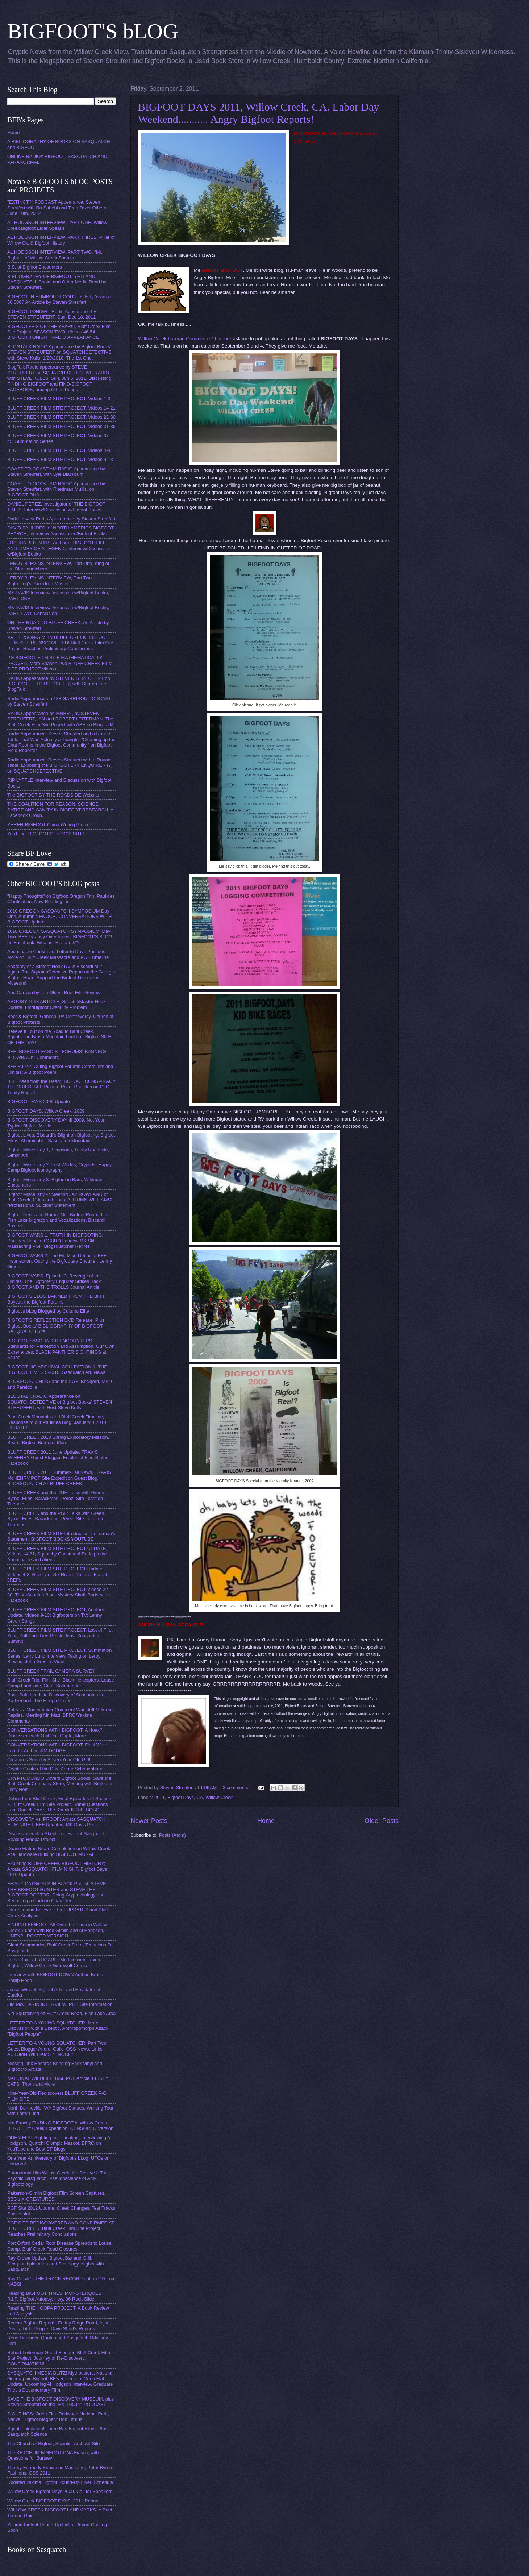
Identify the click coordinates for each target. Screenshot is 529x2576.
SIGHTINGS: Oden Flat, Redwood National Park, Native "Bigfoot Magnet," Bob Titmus (58, 2416)
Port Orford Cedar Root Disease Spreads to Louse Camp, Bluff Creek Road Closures (59, 2245)
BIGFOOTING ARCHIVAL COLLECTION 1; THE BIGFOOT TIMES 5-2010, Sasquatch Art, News (57, 1369)
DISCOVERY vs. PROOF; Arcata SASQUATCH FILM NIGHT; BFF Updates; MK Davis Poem (56, 1821)
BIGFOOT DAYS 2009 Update (38, 1101)
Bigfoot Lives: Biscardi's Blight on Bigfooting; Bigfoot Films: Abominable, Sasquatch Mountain (61, 1137)
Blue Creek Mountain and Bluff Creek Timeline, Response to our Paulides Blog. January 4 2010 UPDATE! (56, 1422)
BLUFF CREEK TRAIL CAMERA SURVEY (51, 1671)
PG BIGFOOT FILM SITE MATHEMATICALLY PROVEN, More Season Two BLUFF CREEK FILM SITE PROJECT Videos (59, 663)
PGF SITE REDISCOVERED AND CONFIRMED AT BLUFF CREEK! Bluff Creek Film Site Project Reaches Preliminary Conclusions (60, 2228)
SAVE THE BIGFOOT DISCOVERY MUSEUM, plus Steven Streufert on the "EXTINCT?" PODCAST (60, 2401)
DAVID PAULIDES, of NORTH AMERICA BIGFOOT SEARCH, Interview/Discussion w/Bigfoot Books (60, 530)
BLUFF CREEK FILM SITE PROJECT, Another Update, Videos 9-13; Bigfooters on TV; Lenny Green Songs (55, 1615)
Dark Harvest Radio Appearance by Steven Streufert (61, 519)
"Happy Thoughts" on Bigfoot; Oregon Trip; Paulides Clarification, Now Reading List (61, 898)
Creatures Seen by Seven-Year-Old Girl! (48, 1759)
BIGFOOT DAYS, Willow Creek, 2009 (45, 1111)
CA (199, 1797)
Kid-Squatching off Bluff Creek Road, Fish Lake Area (61, 2013)
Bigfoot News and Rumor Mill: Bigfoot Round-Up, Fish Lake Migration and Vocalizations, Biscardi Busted (57, 1220)
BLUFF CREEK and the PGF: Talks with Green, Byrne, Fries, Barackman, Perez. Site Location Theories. (56, 1498)
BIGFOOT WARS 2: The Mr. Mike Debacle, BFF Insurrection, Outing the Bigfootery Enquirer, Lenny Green (59, 1261)
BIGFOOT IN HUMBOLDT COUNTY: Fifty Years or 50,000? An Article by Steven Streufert (59, 299)
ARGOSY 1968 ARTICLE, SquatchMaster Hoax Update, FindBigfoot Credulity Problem (56, 1004)
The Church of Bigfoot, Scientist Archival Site (53, 2443)
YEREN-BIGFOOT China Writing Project (49, 824)
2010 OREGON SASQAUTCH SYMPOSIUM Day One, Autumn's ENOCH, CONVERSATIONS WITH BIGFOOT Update (59, 916)
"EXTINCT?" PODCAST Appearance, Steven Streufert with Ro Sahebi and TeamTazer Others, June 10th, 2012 (57, 207)
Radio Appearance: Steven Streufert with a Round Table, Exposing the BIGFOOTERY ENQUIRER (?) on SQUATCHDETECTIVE (60, 765)
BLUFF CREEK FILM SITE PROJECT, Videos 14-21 (61, 408)
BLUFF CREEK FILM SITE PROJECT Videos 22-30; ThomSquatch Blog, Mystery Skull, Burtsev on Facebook (58, 1595)
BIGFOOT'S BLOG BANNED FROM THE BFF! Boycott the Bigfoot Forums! (55, 1298)
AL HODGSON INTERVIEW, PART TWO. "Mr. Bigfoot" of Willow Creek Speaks (55, 254)
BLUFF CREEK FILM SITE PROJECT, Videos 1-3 (59, 398)
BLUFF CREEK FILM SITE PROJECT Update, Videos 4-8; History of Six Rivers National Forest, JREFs (57, 1574)
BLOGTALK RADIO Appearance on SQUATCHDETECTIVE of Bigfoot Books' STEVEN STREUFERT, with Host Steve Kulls (59, 1401)
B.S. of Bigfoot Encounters (34, 267)
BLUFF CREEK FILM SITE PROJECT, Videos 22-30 (61, 417)
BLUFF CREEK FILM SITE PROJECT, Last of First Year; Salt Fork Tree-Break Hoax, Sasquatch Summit (59, 1635)
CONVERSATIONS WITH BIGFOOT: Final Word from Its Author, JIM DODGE (57, 1747)
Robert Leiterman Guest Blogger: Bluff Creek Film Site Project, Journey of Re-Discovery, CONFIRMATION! (58, 2358)
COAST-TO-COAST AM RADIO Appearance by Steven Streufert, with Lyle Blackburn (56, 471)
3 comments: (237, 1787)
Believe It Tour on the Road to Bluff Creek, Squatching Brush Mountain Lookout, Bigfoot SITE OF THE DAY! (59, 1037)
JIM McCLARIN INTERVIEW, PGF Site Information (59, 2004)
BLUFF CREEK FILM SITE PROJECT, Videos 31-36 (61, 426)
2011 (159, 1797)
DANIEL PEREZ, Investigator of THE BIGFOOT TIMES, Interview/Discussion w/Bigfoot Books (56, 506)
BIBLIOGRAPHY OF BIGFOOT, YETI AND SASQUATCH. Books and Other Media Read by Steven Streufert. (56, 282)
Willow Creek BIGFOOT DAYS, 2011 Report (53, 2501)
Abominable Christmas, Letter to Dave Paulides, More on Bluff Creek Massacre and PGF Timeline (58, 954)
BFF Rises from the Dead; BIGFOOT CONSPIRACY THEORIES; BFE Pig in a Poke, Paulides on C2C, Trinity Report (61, 1087)
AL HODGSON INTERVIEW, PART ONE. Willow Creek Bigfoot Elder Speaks (57, 225)
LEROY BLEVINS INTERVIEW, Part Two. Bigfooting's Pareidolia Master (50, 580)
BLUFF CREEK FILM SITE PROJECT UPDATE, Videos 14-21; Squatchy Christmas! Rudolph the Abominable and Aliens (57, 1554)
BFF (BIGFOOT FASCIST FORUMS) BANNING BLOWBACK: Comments (56, 1054)
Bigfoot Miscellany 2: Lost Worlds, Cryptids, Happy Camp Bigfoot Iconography (59, 1167)
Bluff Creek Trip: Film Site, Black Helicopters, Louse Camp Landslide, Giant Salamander (60, 1682)
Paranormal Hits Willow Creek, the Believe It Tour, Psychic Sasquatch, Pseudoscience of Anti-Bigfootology (58, 2178)
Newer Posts (148, 1820)
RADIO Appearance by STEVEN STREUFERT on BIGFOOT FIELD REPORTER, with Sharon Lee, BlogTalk (58, 684)
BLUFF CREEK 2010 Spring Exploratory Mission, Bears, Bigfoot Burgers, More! (58, 1439)
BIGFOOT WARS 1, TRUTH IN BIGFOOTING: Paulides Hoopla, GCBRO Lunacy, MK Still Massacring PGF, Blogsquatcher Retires (55, 1240)
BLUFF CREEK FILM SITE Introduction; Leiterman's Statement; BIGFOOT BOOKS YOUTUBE (61, 1536)
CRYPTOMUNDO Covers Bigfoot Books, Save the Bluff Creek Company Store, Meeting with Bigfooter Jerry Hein (60, 1783)
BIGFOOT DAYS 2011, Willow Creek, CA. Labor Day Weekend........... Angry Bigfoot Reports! (258, 113)
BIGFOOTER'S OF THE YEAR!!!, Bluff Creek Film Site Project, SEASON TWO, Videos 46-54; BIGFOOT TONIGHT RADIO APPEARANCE (59, 332)
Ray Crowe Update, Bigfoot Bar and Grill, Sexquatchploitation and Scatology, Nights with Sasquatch (55, 2263)
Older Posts (382, 1820)
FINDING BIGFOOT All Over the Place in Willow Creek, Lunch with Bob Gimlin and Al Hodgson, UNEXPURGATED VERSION (57, 1930)
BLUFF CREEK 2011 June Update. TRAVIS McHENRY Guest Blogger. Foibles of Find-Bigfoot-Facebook (59, 1457)
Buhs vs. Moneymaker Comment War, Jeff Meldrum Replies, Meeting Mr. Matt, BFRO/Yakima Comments (60, 1715)
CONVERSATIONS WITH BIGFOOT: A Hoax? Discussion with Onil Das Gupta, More (54, 1732)
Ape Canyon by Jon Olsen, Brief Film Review (53, 992)
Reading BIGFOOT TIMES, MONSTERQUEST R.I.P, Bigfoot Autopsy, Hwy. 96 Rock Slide (55, 2295)
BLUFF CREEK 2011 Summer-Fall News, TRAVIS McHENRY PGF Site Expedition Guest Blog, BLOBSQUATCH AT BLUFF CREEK (59, 1478)
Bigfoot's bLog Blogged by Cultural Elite (48, 1311)
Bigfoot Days (180, 1797)
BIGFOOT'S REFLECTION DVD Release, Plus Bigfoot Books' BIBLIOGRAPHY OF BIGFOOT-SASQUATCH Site (55, 1325)
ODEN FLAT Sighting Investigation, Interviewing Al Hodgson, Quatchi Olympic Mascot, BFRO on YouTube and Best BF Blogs (59, 2143)
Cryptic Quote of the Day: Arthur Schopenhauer (56, 1768)
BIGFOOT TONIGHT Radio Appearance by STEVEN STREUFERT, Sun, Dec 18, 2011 (51, 314)
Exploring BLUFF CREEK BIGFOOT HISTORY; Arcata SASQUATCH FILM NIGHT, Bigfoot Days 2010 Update (57, 1869)
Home (266, 1820)
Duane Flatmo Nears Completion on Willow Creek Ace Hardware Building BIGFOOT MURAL (58, 1851)
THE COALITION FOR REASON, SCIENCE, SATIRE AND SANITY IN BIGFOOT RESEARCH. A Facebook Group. (60, 809)
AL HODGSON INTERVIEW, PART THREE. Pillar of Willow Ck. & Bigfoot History (61, 239)
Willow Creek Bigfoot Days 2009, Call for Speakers (59, 2491)
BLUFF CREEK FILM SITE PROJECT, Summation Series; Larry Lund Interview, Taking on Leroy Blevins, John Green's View (59, 1656)
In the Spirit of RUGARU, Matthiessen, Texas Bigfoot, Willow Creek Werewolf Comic (53, 1962)
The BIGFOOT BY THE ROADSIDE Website (53, 795)
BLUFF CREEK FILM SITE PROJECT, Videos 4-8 (59, 450)
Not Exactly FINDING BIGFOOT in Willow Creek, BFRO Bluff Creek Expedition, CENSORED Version (60, 2125)
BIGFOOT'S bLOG (93, 31)
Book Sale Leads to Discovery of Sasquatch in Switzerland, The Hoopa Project (55, 1697)
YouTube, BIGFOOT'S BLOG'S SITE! (45, 833)
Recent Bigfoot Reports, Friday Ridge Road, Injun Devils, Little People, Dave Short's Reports (58, 2325)
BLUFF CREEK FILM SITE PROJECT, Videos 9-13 (60, 459)
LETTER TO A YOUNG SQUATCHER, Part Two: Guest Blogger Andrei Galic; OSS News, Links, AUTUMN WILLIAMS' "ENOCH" (57, 2048)
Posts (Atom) (172, 1835)
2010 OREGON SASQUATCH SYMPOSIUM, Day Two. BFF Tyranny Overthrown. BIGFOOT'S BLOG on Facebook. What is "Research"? (59, 936)
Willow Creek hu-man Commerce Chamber (185, 338)
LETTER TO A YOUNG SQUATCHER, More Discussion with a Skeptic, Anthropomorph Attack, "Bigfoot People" (58, 2028)
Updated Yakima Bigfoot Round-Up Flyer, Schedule (60, 2482)
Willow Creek (219, 1797)
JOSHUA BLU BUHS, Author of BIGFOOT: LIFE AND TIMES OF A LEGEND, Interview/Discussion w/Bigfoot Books (58, 548)
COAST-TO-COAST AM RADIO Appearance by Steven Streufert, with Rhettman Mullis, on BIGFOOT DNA (56, 489)
